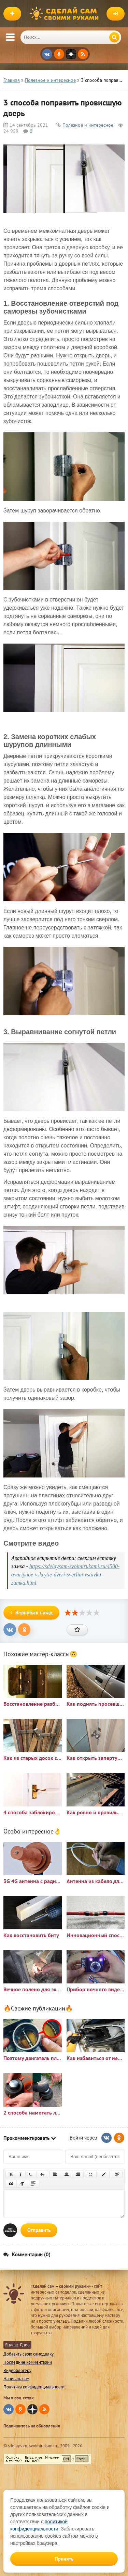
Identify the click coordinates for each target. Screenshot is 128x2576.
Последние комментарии (27, 2362)
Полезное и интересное (87, 125)
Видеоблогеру (17, 2370)
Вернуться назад (31, 1612)
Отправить (39, 2230)
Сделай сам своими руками (66, 13)
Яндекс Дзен (17, 2345)
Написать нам (16, 2379)
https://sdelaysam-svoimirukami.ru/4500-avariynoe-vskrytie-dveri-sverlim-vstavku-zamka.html (65, 1574)
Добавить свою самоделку (28, 2354)
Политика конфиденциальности (34, 2387)
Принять (64, 2558)
